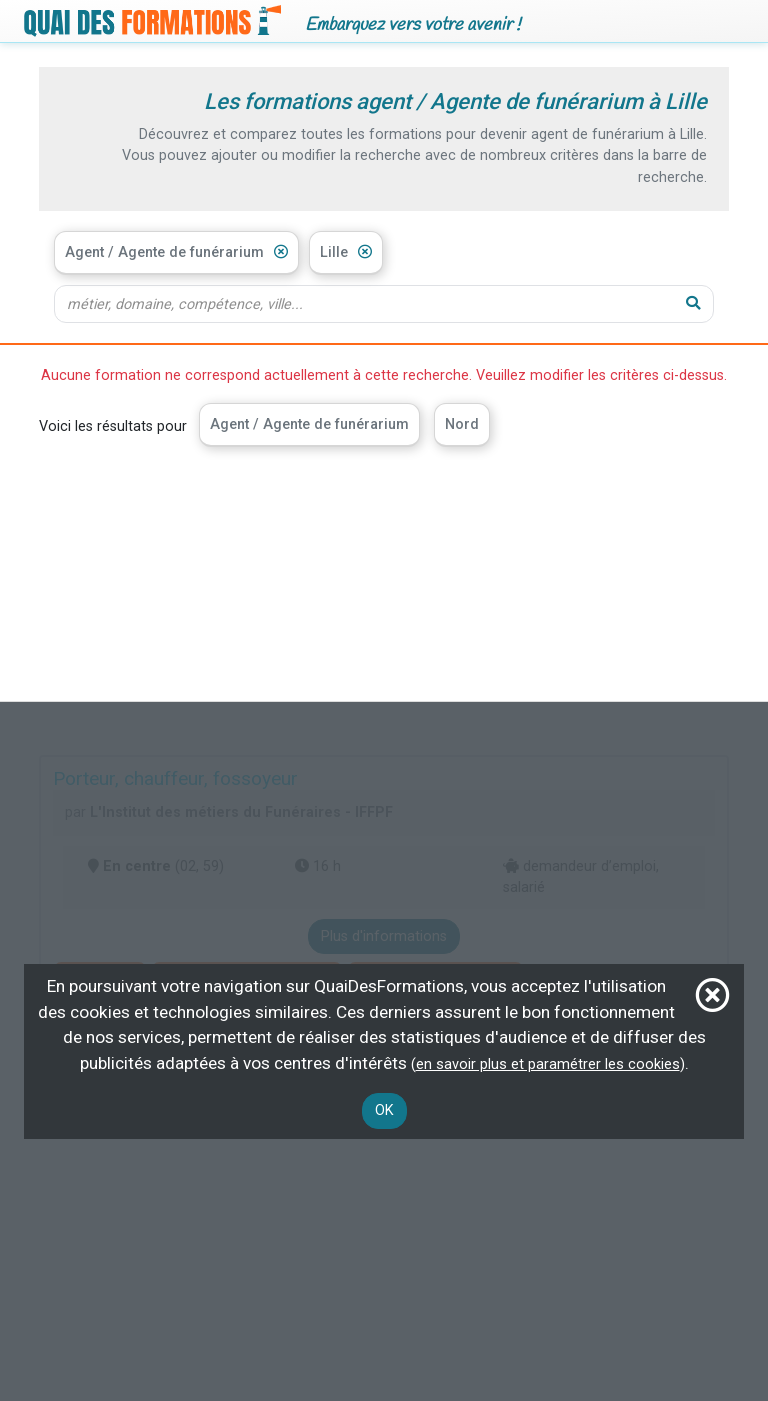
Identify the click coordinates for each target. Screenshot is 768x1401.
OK (384, 1110)
